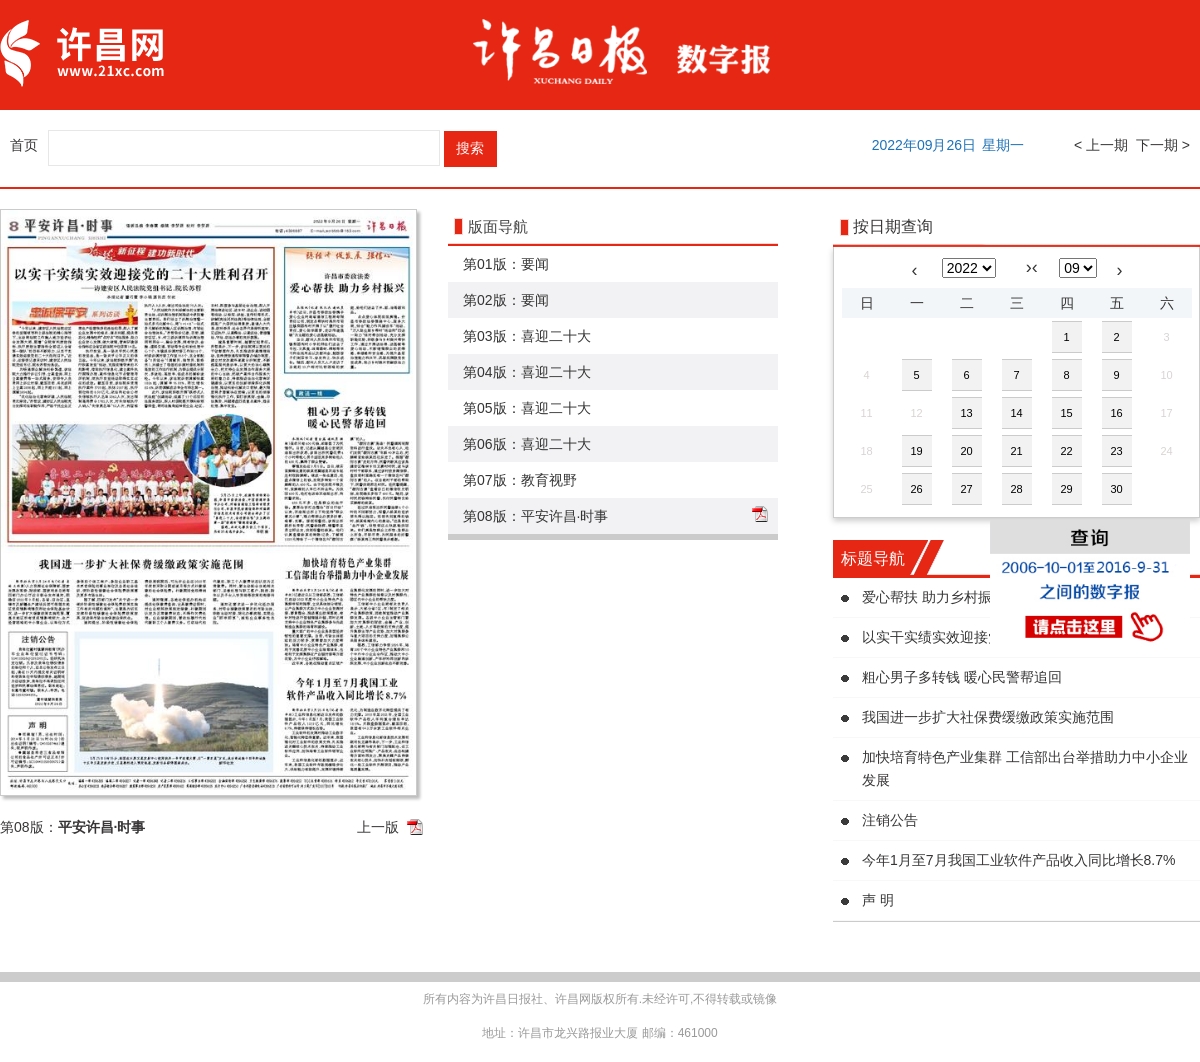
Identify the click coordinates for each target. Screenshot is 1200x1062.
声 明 (878, 900)
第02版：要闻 (506, 300)
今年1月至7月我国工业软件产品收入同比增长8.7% (1018, 860)
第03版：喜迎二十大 (527, 336)
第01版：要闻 (506, 264)
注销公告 (890, 820)
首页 (24, 145)
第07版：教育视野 (520, 480)
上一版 (378, 827)
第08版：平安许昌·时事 (535, 516)
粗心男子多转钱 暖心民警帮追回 (962, 677)
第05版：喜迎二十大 (527, 408)
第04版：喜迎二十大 (527, 372)
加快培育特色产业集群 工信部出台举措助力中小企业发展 (1025, 768)
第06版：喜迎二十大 (527, 444)
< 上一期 (1101, 145)
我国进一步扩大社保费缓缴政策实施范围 (988, 717)
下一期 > (1163, 145)
